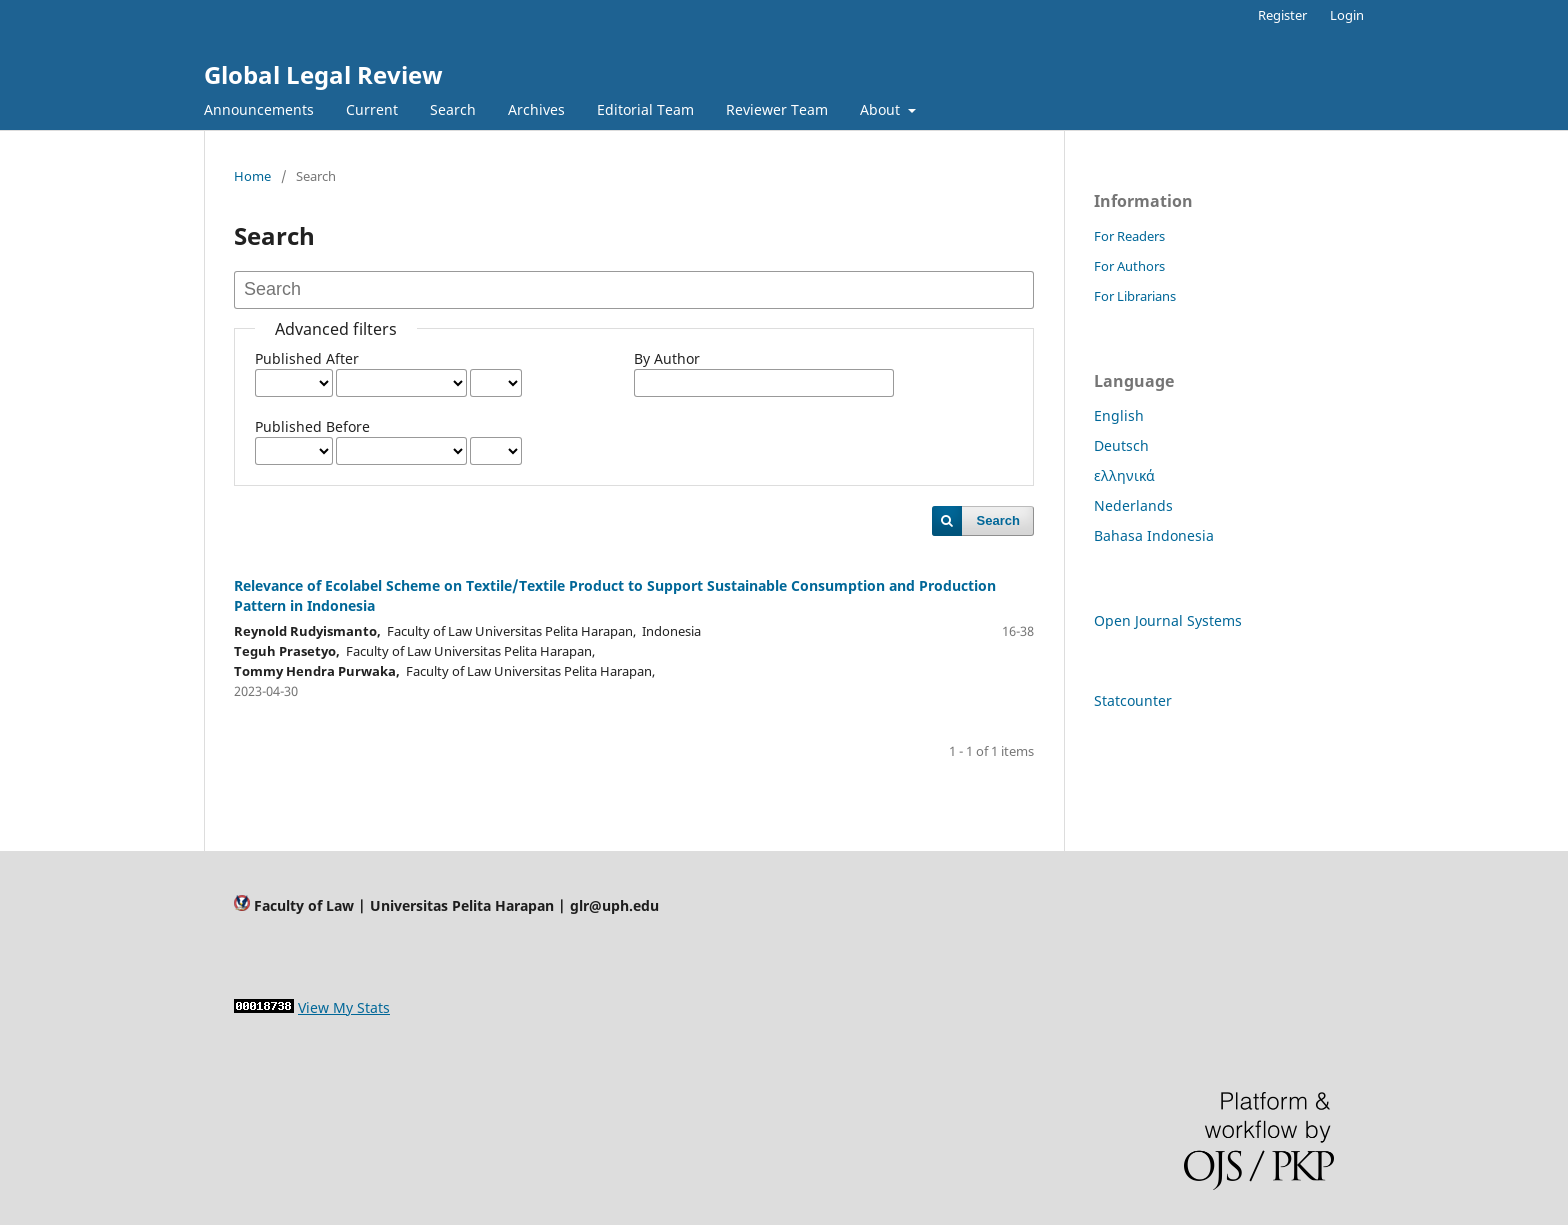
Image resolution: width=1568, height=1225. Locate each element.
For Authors (1129, 266)
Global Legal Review (323, 74)
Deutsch (1121, 445)
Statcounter (1133, 700)
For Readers (1129, 236)
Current (372, 109)
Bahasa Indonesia (1154, 535)
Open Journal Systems (1168, 620)
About (882, 109)
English (1119, 415)
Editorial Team (645, 109)
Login (1347, 15)
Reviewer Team (777, 109)
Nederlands (1133, 505)
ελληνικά (1124, 475)
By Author (667, 358)
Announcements (259, 109)
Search (453, 109)
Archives (536, 109)
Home (252, 176)
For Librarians (1135, 296)
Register (1282, 15)
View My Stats (344, 1007)
